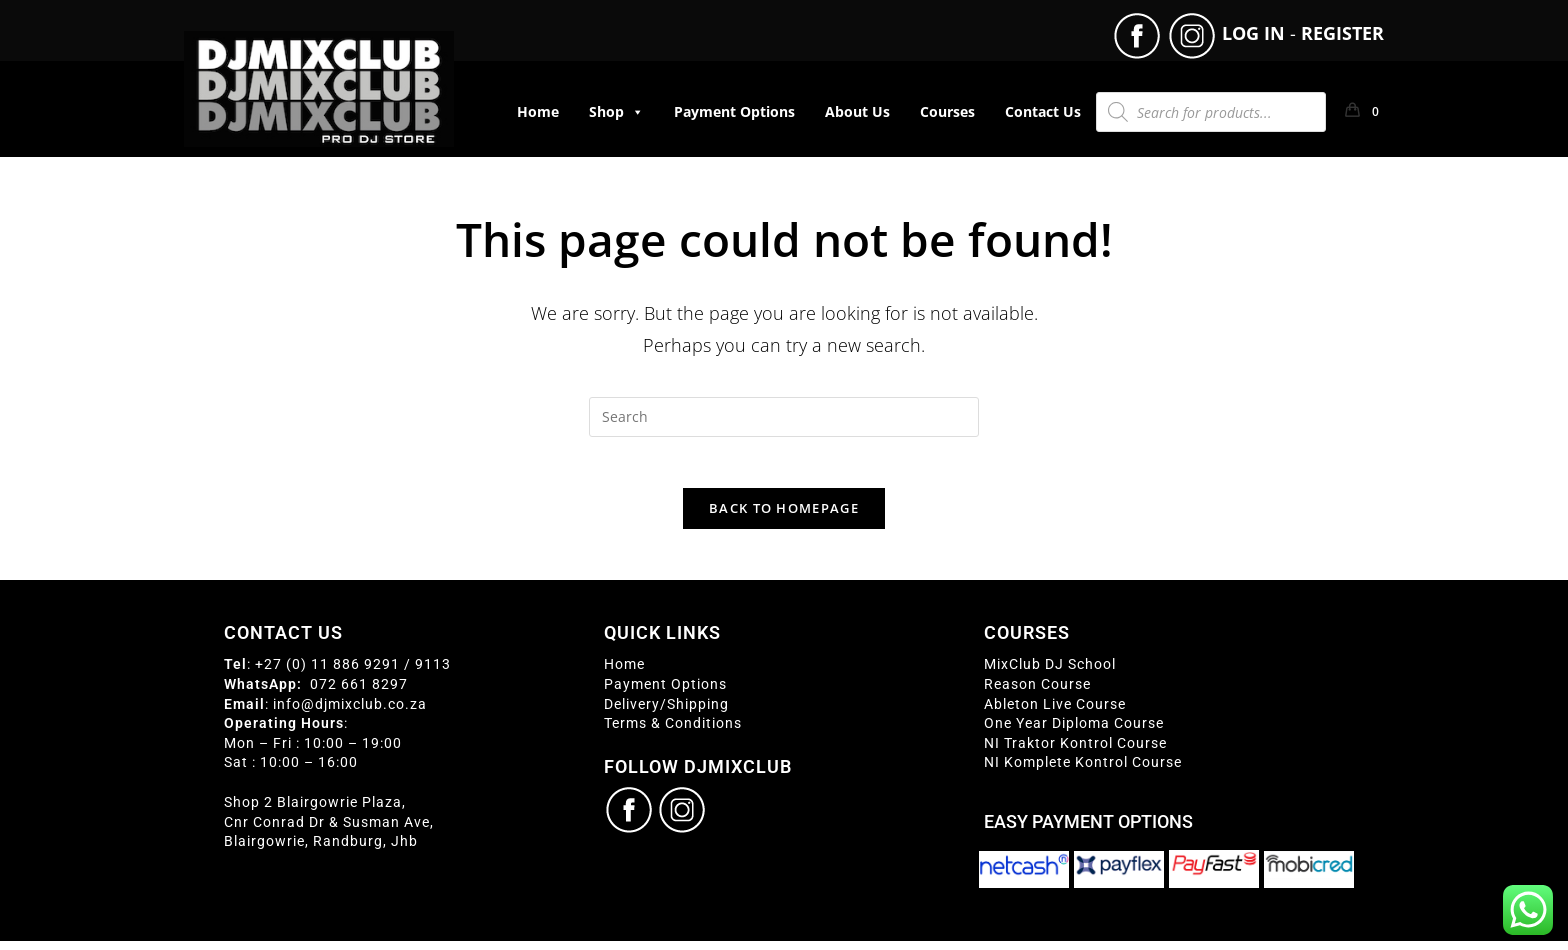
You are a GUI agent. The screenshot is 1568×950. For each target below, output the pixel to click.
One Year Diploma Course (1074, 733)
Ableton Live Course (1055, 713)
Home (538, 111)
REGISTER (1342, 33)
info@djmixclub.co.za (350, 713)
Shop (616, 111)
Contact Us (1043, 111)
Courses (947, 111)
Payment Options (734, 111)
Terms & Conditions (673, 733)
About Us (857, 111)
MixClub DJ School (1050, 674)
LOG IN (1253, 33)
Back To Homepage (784, 518)
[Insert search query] (784, 417)
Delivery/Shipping (666, 713)
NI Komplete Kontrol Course (1083, 772)
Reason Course (1037, 693)
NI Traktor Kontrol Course (1075, 752)
